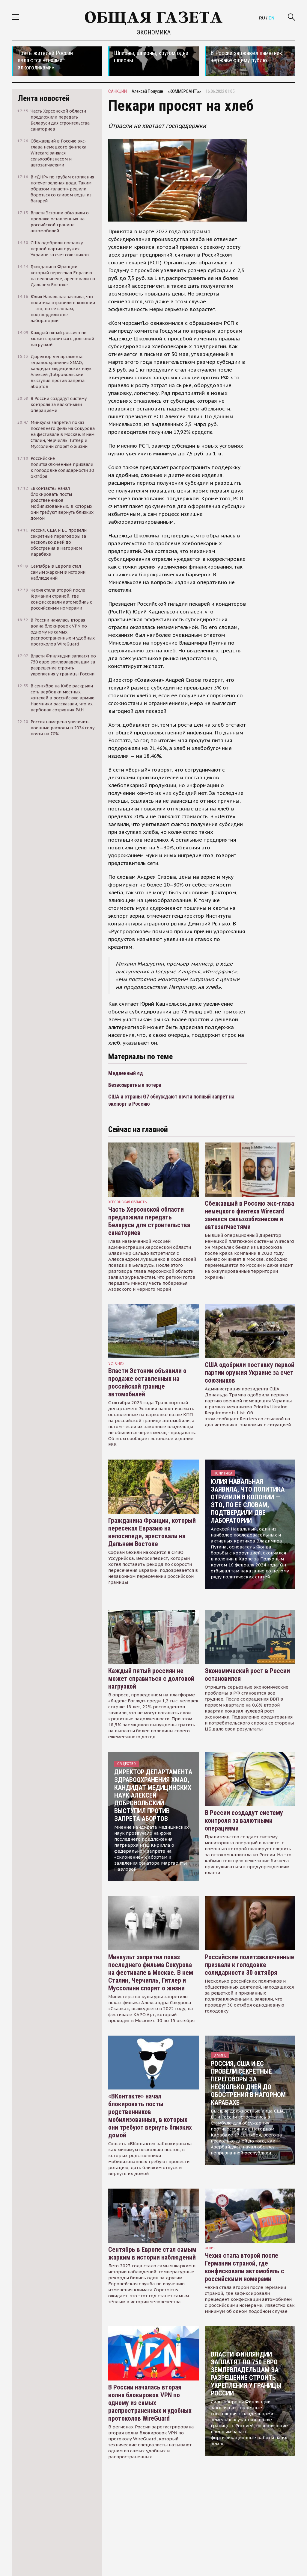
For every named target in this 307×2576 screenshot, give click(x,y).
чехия (210, 2248)
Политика (223, 1473)
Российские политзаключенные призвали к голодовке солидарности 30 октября (249, 1964)
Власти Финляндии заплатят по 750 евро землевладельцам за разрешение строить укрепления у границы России (246, 2374)
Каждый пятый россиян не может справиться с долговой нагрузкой (151, 1678)
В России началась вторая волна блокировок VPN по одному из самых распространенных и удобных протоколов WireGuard (150, 2402)
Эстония (116, 1363)
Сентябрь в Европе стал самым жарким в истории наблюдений (152, 2253)
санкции (117, 91)
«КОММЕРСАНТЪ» (184, 91)
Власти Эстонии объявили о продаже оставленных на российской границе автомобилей (147, 1382)
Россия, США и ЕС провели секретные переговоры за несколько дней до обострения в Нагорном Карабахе (248, 2083)
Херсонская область (127, 1202)
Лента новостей (44, 98)
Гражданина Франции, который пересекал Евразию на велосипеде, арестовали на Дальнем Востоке (152, 1532)
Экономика (154, 32)
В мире (220, 2055)
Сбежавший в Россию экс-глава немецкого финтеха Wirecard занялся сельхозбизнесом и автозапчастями (249, 1215)
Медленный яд (125, 1073)
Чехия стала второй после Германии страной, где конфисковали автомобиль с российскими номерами (244, 2267)
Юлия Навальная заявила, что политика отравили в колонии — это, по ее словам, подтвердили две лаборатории (248, 1501)
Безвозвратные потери (134, 1085)
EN (271, 18)
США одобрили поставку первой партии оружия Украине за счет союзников (249, 1372)
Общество (126, 1763)
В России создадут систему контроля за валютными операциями (244, 1820)
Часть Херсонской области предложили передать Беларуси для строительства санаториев (149, 1221)
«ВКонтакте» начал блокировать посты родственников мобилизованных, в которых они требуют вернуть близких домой (150, 2115)
